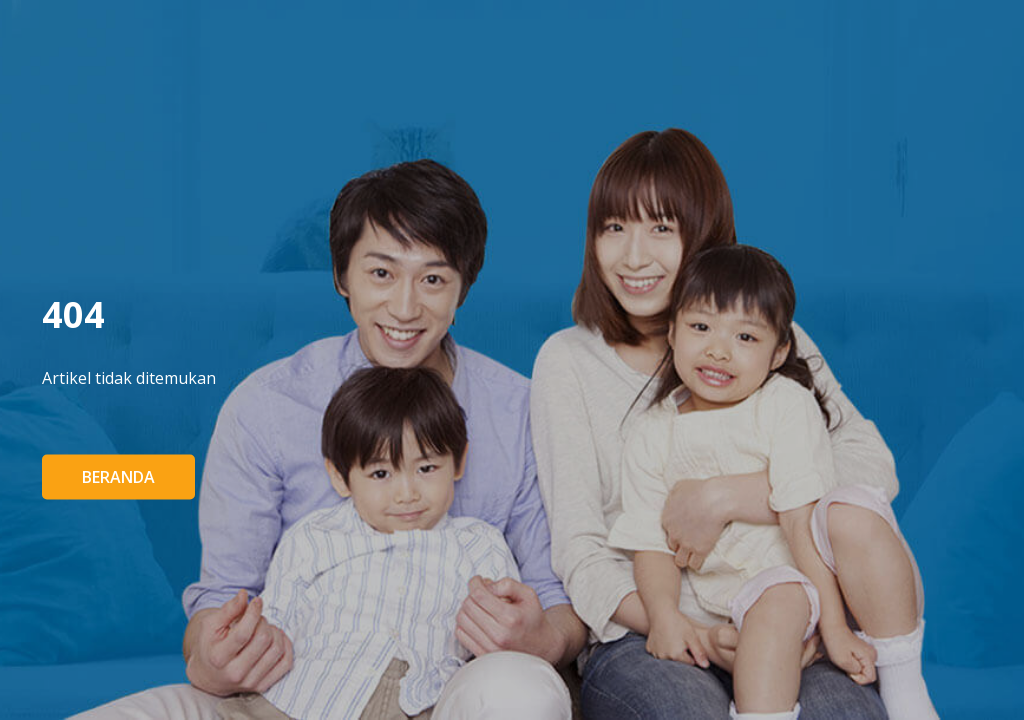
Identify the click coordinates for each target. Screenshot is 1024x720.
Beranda (118, 477)
